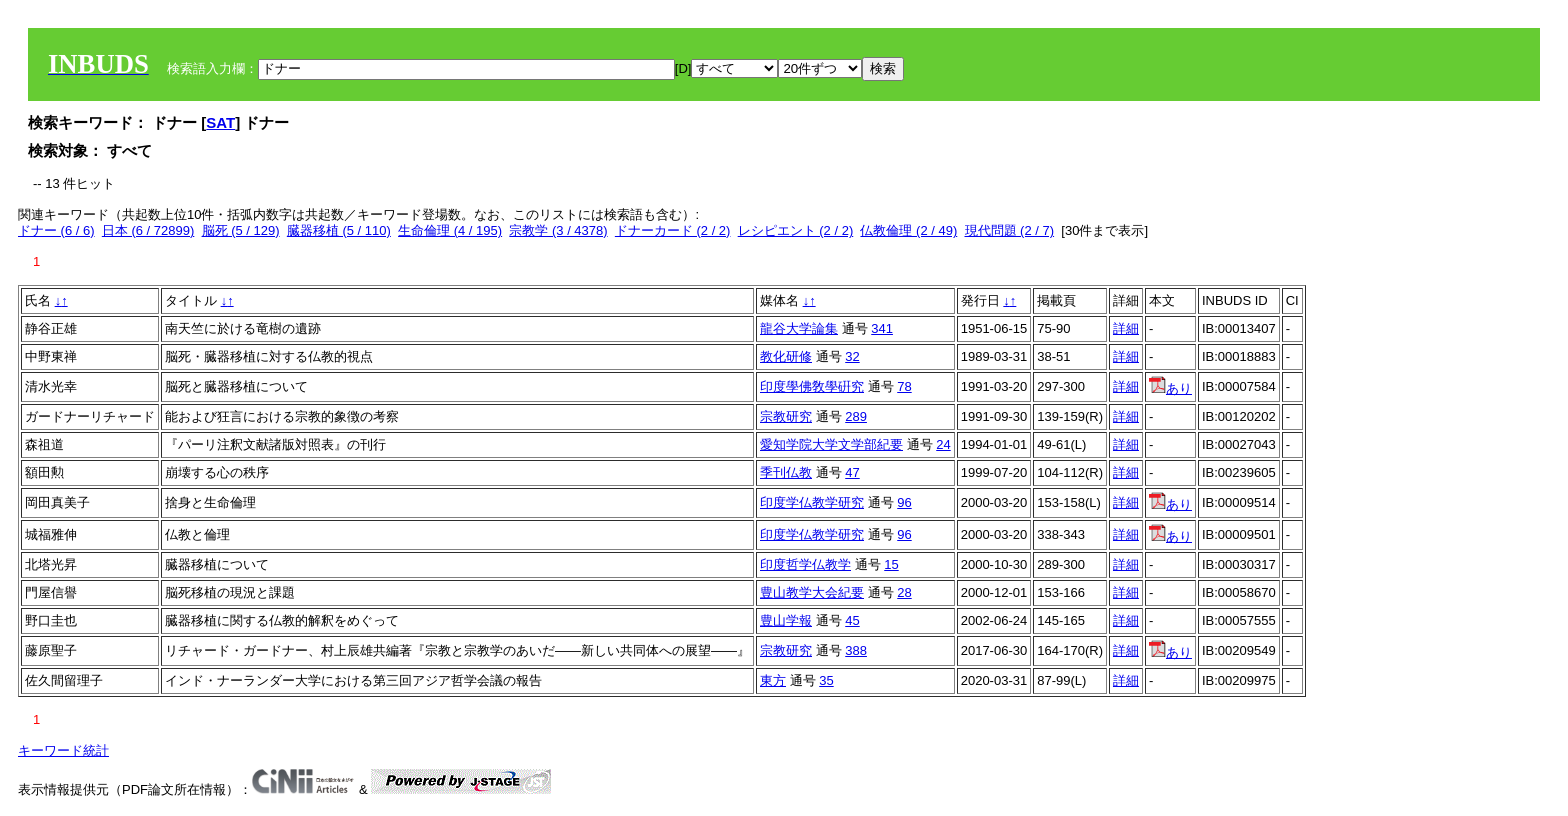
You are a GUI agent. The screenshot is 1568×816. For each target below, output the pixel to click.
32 (852, 356)
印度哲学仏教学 (805, 564)
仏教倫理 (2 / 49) (908, 230)
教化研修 (786, 356)
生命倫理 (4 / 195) (450, 230)
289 (856, 416)
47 (852, 472)
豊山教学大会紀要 (812, 592)
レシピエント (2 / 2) (796, 230)
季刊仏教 (786, 472)
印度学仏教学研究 (812, 502)
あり (1170, 388)
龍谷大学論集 (799, 328)
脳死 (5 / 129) (241, 230)
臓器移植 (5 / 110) (339, 230)
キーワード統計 (63, 750)
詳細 (1126, 328)
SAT (220, 122)
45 (852, 620)
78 (904, 386)
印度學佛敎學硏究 (812, 386)
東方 (773, 680)
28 (904, 592)
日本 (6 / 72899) (148, 230)
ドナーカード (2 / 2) (673, 230)
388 (856, 650)
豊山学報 (786, 620)
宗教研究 (786, 416)
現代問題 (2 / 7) (1010, 230)
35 (826, 680)
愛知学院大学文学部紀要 (831, 444)
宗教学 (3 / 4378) (558, 230)
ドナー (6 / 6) (56, 230)
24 (943, 444)
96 (904, 502)
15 (891, 564)
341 (882, 328)
